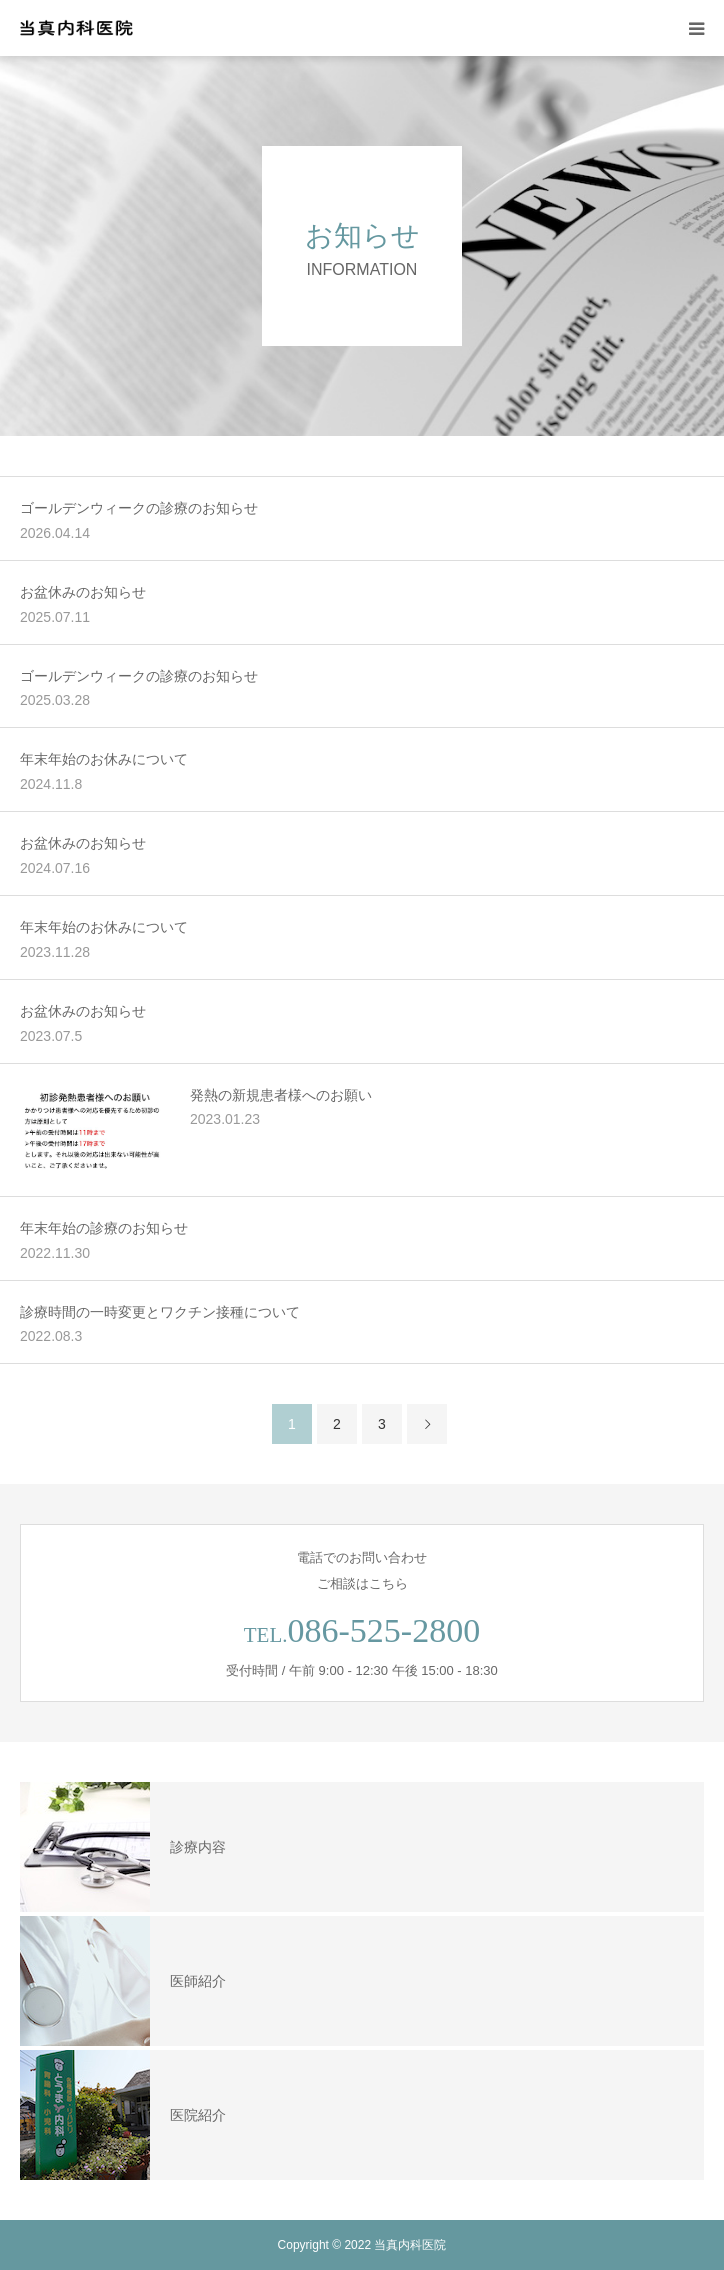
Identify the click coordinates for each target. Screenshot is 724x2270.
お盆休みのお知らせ (83, 592)
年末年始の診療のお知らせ (104, 1228)
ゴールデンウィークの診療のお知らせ (139, 508)
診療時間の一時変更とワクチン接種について (160, 1312)
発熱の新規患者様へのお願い (281, 1095)
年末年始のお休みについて (104, 759)
